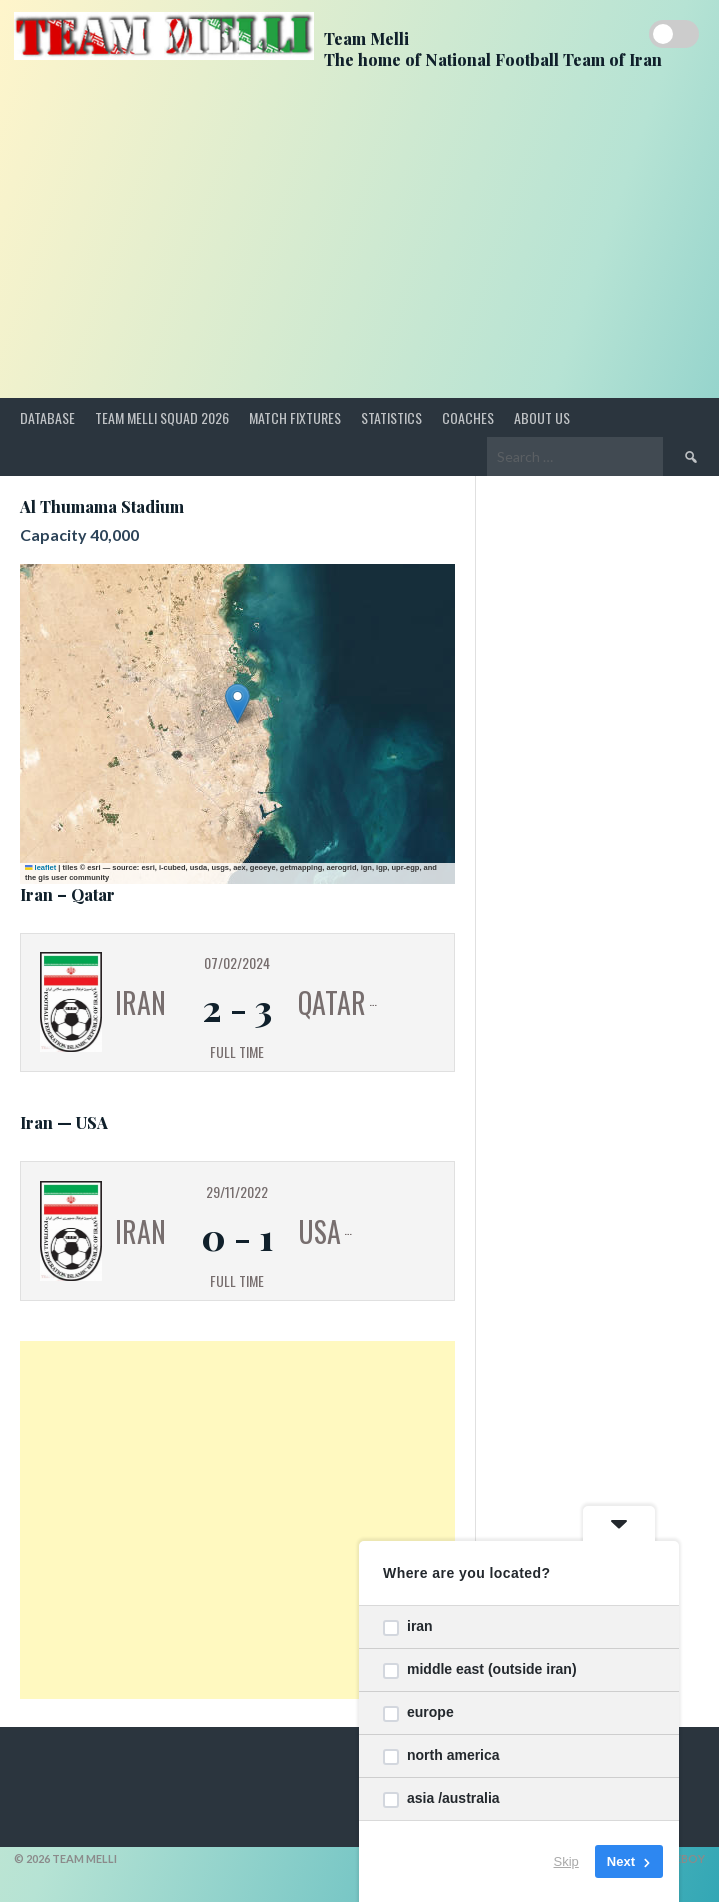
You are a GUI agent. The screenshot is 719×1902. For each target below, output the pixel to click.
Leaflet (40, 867)
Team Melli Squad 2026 (162, 417)
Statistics (391, 417)
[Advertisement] (359, 248)
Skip (566, 1861)
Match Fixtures (295, 417)
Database (47, 417)
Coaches (468, 417)
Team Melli (366, 38)
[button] (237, 703)
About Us (542, 417)
